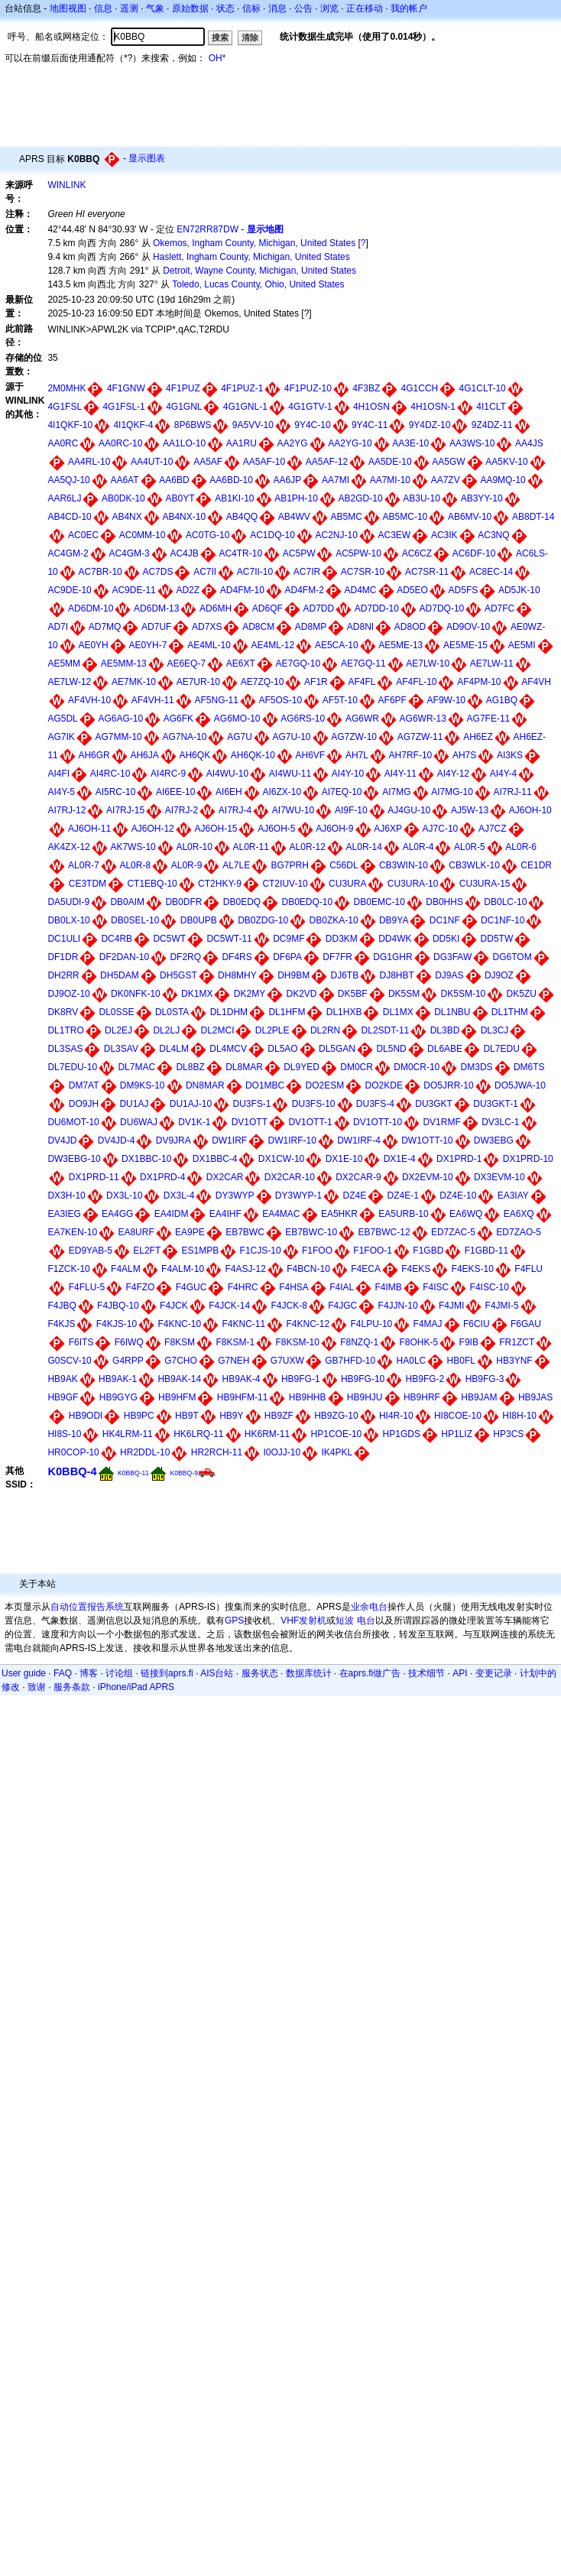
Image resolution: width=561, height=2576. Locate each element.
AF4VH (536, 681)
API (459, 1673)
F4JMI (451, 1305)
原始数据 (190, 8)
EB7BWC (244, 1232)
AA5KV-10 (506, 461)
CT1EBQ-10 (152, 883)
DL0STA (172, 1012)
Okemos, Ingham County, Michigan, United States (254, 243)
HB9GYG (118, 1397)
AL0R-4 (418, 847)
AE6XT (240, 663)
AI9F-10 (351, 810)
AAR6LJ (64, 498)
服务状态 (260, 1673)
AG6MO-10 (237, 718)
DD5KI (446, 938)
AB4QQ (242, 516)
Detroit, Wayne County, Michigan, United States (259, 270)
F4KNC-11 (243, 1324)
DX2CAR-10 (289, 1177)
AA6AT (124, 480)
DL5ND (391, 1048)
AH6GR (93, 755)
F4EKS (415, 1269)
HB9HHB (307, 1397)
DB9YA (393, 920)
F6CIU (476, 1324)
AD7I (57, 626)
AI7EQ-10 (342, 792)
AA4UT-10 (152, 461)
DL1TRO (65, 1030)
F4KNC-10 (179, 1324)
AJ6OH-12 (152, 828)
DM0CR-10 (416, 1067)
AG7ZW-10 (354, 737)
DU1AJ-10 (191, 1103)
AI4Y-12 (453, 773)
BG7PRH (290, 865)
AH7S (464, 755)
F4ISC (436, 1287)
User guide (24, 1673)
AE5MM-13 (124, 663)
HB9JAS (535, 1397)
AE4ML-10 (209, 645)
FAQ (63, 1673)
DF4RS (236, 957)
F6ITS (81, 1342)
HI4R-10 (396, 1415)
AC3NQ (493, 535)
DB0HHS (444, 902)
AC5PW (299, 553)
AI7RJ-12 (66, 810)
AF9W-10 (446, 700)
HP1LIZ (456, 1434)
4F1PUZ (183, 388)
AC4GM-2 (67, 553)
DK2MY (249, 993)
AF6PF (392, 700)
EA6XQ (519, 1214)
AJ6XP (388, 828)
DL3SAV (121, 1048)
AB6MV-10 (469, 516)
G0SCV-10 (69, 1360)
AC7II (204, 571)
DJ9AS (449, 975)
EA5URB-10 (403, 1214)
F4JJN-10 (398, 1305)
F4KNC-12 (308, 1324)
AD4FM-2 (303, 590)
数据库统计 (309, 1673)
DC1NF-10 (502, 920)
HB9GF (62, 1397)
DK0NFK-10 (136, 993)
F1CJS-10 (260, 1250)
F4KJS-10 (116, 1324)
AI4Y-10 (348, 773)
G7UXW (287, 1360)
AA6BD (174, 480)
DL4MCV (228, 1048)
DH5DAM (119, 975)
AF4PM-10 (479, 681)
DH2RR (63, 975)
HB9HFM (177, 1397)
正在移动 (364, 8)
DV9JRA (173, 1140)
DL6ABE (444, 1048)
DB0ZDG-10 (263, 920)
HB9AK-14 (179, 1379)
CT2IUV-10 (284, 883)
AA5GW (448, 461)
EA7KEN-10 (72, 1232)
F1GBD (428, 1250)
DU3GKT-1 (495, 1103)
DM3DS (477, 1067)
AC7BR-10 (100, 571)
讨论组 (119, 1673)
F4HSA (294, 1287)
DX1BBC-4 (215, 1158)
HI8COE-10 (458, 1415)
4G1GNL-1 (245, 406)
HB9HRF (422, 1397)
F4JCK (174, 1305)
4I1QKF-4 (133, 425)
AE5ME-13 (400, 645)
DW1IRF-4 (359, 1140)
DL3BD (445, 1030)
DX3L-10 (124, 1195)
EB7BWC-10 (311, 1232)
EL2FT (147, 1250)
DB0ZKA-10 (334, 920)
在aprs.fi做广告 (370, 1673)
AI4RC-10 (110, 773)
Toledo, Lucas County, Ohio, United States (258, 284)
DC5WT (169, 938)
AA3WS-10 (472, 443)
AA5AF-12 (327, 461)
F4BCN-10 (308, 1269)
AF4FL (361, 681)
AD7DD (318, 608)
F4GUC (191, 1287)
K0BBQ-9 (184, 1473)
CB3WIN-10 (403, 865)
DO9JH (84, 1103)
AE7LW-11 (492, 663)
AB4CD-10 (69, 516)
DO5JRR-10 (448, 1085)
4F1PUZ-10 (308, 388)
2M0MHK (66, 388)
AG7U (239, 737)
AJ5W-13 (469, 810)
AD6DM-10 (90, 608)
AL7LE (236, 865)
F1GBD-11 (486, 1250)
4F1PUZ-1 (242, 388)
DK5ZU (522, 993)
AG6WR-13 (423, 718)
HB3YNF (514, 1360)
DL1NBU (452, 1012)
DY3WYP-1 (298, 1195)
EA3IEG (63, 1214)
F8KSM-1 (235, 1342)
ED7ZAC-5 (453, 1232)
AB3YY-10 (482, 498)
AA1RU (241, 443)
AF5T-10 (340, 700)
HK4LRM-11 (127, 1434)
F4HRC (243, 1287)
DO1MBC (264, 1085)
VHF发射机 (303, 1620)
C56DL (343, 865)
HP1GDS (401, 1434)
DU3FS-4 (375, 1103)
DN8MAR (205, 1085)
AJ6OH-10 (530, 810)
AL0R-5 (469, 847)
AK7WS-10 (132, 847)
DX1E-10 (344, 1158)
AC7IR (306, 571)
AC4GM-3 (129, 553)
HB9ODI (86, 1415)
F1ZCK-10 (68, 1269)
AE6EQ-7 (186, 663)
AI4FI (58, 773)
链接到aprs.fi (167, 1673)
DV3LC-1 (500, 1122)
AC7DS (157, 571)
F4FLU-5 (87, 1287)
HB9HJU (365, 1397)
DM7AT (84, 1085)
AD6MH (215, 608)
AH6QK (194, 755)
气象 (155, 8)
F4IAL (341, 1287)
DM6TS (529, 1067)
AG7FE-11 (489, 718)
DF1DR (62, 957)
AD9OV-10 (468, 626)
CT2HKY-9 (220, 883)
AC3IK (444, 535)
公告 (303, 8)
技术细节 (426, 1673)
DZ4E (355, 1195)
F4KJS (61, 1324)
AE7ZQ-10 (262, 681)
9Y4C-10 (312, 425)
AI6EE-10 (175, 792)
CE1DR (536, 865)
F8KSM (179, 1342)
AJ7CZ (492, 828)
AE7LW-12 (69, 681)
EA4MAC (281, 1214)
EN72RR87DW (207, 229)
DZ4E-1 (403, 1195)
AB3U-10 (421, 498)
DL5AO (282, 1048)
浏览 (329, 8)
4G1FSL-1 (123, 406)
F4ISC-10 (489, 1287)
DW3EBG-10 (73, 1158)
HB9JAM (479, 1397)
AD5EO (412, 590)
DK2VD (301, 993)
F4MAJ (428, 1324)
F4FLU (528, 1269)
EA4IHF (225, 1214)
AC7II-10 (255, 571)
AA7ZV (445, 480)
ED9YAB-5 (90, 1250)
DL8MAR (244, 1067)
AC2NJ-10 (336, 535)
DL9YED (301, 1067)
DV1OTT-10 (377, 1122)
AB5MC (346, 516)
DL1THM (509, 1012)
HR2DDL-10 (145, 1452)
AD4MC (361, 590)
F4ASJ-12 (245, 1269)
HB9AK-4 (241, 1379)
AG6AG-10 (120, 718)
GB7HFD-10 (350, 1360)
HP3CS (508, 1434)
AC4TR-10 (240, 553)
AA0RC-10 (120, 443)
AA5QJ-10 (68, 480)
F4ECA (366, 1269)
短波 (345, 1620)
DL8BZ (190, 1067)
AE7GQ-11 (363, 663)
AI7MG (396, 792)
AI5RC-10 (116, 792)
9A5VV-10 (253, 425)
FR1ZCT (516, 1342)
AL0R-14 (364, 847)
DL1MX (398, 1012)
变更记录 (493, 1673)
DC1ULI (63, 938)
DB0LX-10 (68, 920)
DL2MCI (217, 1030)
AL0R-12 (308, 847)
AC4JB (184, 553)
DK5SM (404, 993)
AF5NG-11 (216, 700)
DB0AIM (127, 902)
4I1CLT (490, 406)
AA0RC (62, 443)
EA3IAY (513, 1195)
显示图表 (146, 158)
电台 (366, 1620)
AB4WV (294, 516)
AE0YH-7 (147, 645)
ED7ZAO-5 (518, 1232)
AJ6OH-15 (215, 828)
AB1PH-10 (296, 498)
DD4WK (394, 938)
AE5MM (63, 663)
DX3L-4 (179, 1195)
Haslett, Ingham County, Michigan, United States (251, 256)
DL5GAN (337, 1048)
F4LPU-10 (372, 1324)
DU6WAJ (138, 1122)
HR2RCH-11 (216, 1452)
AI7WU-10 (293, 810)
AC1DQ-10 (272, 535)
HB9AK (62, 1379)
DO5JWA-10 (520, 1085)
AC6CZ (417, 553)
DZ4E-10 (457, 1195)
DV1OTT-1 (310, 1122)
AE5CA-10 (336, 645)
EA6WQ (465, 1214)
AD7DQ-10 (442, 608)
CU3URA (347, 883)
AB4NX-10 (184, 516)
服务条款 (72, 1687)
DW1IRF (229, 1140)
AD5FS (463, 590)
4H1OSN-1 (433, 406)
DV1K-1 (194, 1122)
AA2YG (292, 443)
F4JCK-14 (229, 1305)
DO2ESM (325, 1085)
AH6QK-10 (253, 755)
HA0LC (411, 1360)
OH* (217, 58)
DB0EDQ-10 (307, 902)
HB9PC (139, 1415)
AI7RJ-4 (235, 810)
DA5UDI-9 (68, 902)
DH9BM (293, 975)
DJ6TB (344, 975)
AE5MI (522, 645)
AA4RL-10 (89, 461)
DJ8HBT (397, 975)
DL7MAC (136, 1067)
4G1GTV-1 (310, 406)
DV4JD (61, 1140)
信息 (103, 8)
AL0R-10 (194, 847)
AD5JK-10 (519, 590)
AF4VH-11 (152, 700)
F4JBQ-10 (118, 1305)
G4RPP (128, 1360)
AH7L (356, 755)
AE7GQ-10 (298, 663)
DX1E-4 (400, 1158)
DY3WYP (235, 1195)
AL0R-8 (135, 865)
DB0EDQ (242, 902)
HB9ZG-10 (336, 1415)
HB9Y (231, 1415)
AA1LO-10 (184, 443)
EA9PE (190, 1232)
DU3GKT (433, 1103)
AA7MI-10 (390, 480)
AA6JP (288, 480)
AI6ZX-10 (281, 792)
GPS (234, 1620)
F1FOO (317, 1250)
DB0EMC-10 (379, 902)
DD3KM (342, 938)
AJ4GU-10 (409, 810)
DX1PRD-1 (459, 1158)
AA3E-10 (410, 443)
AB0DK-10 (123, 498)
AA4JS (529, 443)
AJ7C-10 (441, 828)
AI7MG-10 (452, 792)
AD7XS (207, 626)
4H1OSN (371, 406)
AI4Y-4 (503, 773)
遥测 (129, 8)
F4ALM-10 (182, 1269)
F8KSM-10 (297, 1342)
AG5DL (62, 718)
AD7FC (499, 608)
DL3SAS (65, 1048)
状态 (225, 8)
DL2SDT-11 (386, 1030)
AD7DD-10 (377, 608)
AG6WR (362, 718)
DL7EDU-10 (72, 1067)
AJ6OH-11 (89, 828)
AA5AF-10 (264, 461)
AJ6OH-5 (276, 828)
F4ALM (126, 1269)
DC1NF (445, 920)
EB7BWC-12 (384, 1232)
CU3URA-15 (485, 883)
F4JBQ (61, 1305)
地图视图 (68, 8)
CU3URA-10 (413, 883)
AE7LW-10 (427, 663)
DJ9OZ (499, 975)
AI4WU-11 (290, 773)
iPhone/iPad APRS (136, 1687)
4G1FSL (64, 406)
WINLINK (66, 185)
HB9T (187, 1415)
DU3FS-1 (251, 1103)
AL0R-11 (250, 847)
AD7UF (156, 626)
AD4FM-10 (242, 590)
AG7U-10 (292, 737)
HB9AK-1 (118, 1379)
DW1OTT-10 (426, 1140)
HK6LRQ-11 (198, 1434)
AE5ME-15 (465, 645)
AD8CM (258, 626)
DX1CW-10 (281, 1158)
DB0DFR (183, 902)
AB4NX (126, 516)
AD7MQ (105, 626)
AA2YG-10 (349, 443)
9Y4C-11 (370, 425)
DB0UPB (198, 920)
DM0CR (356, 1067)
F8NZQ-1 (359, 1342)
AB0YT (179, 498)
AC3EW (394, 535)
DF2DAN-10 (124, 957)
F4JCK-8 (289, 1305)
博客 (88, 1673)
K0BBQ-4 (71, 1471)
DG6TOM (512, 957)
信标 (251, 8)
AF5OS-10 (280, 700)
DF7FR (337, 957)
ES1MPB (200, 1250)
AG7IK (60, 737)
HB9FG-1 (300, 1379)
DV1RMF (441, 1122)
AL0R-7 (83, 865)
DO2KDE (384, 1085)
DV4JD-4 (116, 1140)
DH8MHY (237, 975)
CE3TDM (87, 883)
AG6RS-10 (302, 718)
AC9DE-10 (69, 590)
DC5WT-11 (228, 938)
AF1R (316, 681)
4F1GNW (126, 388)
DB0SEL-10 (135, 920)
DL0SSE (117, 1012)
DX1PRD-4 (162, 1177)
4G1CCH (420, 388)
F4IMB (388, 1287)
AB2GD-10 (361, 498)
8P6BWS (193, 425)
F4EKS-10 (473, 1269)
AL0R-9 (187, 865)
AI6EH (229, 792)
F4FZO (139, 1287)
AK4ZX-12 (68, 847)
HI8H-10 (519, 1415)
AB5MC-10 (405, 516)
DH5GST (178, 975)
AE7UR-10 (198, 681)
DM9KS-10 (142, 1085)
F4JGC (342, 1305)
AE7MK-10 (134, 681)
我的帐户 (409, 8)
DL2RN (325, 1030)
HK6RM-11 (267, 1434)
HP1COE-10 (336, 1434)
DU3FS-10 (314, 1103)
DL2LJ (166, 1030)
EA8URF (136, 1232)
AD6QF (267, 608)
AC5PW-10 (358, 553)
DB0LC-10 (505, 902)
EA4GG (117, 1214)
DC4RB (116, 938)
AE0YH (93, 645)
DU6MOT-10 (73, 1122)
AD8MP (310, 626)
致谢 (37, 1687)
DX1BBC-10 (146, 1158)
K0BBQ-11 (133, 1473)
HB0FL (461, 1360)
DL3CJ (495, 1030)
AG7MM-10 (118, 737)
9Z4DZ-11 (492, 425)
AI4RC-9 (168, 773)
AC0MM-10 (142, 535)
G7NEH (233, 1360)
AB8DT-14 (533, 516)
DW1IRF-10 (292, 1140)
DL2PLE (272, 1030)
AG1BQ (501, 700)
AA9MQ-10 (502, 480)
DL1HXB (344, 1012)
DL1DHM (229, 1012)
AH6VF (311, 755)
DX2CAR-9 (358, 1177)
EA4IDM (171, 1214)
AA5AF (207, 461)
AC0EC (83, 535)
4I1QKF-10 (69, 425)
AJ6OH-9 (334, 828)
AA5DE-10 (390, 461)
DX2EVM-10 (427, 1177)
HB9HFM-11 (242, 1397)
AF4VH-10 (89, 700)
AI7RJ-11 (513, 792)
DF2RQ (185, 957)
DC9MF (288, 938)
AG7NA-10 (184, 737)
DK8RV (62, 1012)
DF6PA (287, 957)
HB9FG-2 (425, 1379)
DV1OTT (250, 1122)
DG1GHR (392, 957)
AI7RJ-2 (181, 810)
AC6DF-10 (474, 553)
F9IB (468, 1342)
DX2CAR (225, 1177)
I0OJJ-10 (281, 1452)
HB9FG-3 (484, 1379)
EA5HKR (339, 1214)
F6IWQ (129, 1342)
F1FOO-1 (372, 1250)
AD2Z (187, 590)
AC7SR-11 (427, 571)
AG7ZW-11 (420, 737)
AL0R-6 (521, 847)
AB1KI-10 (234, 498)
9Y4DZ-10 (430, 425)
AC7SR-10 (362, 571)
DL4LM (174, 1048)
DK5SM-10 (463, 993)
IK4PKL (337, 1452)
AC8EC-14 (491, 571)
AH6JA (144, 755)
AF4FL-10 (416, 681)
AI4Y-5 (61, 792)
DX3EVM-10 (499, 1177)
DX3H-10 (66, 1195)
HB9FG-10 (362, 1379)
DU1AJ (133, 1103)
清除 (250, 37)
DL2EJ (118, 1030)
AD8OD (410, 626)
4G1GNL (184, 406)
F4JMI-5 (502, 1305)
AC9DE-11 (133, 590)
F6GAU (526, 1324)
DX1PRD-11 (94, 1177)
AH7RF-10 (411, 755)
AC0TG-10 (207, 535)
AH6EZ (478, 737)
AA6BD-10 (231, 480)
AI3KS (510, 755)
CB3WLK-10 (474, 865)
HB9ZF (278, 1415)
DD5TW (497, 938)
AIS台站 (216, 1673)
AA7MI (335, 480)
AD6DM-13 (156, 608)
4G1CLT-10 (482, 388)
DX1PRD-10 (528, 1158)
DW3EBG (494, 1140)
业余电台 (369, 1606)
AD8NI (360, 626)
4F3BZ (366, 388)
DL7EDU (501, 1048)
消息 (277, 8)
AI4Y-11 (400, 773)
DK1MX (196, 993)
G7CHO (180, 1360)
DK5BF (353, 993)
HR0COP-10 (73, 1452)
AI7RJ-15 (125, 810)
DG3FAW (452, 957)
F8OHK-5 (419, 1342)
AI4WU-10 (227, 773)
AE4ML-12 (273, 645)
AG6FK (178, 718)
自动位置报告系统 (87, 1606)
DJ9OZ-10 (68, 993)
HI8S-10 (64, 1434)
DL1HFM (286, 1012)
